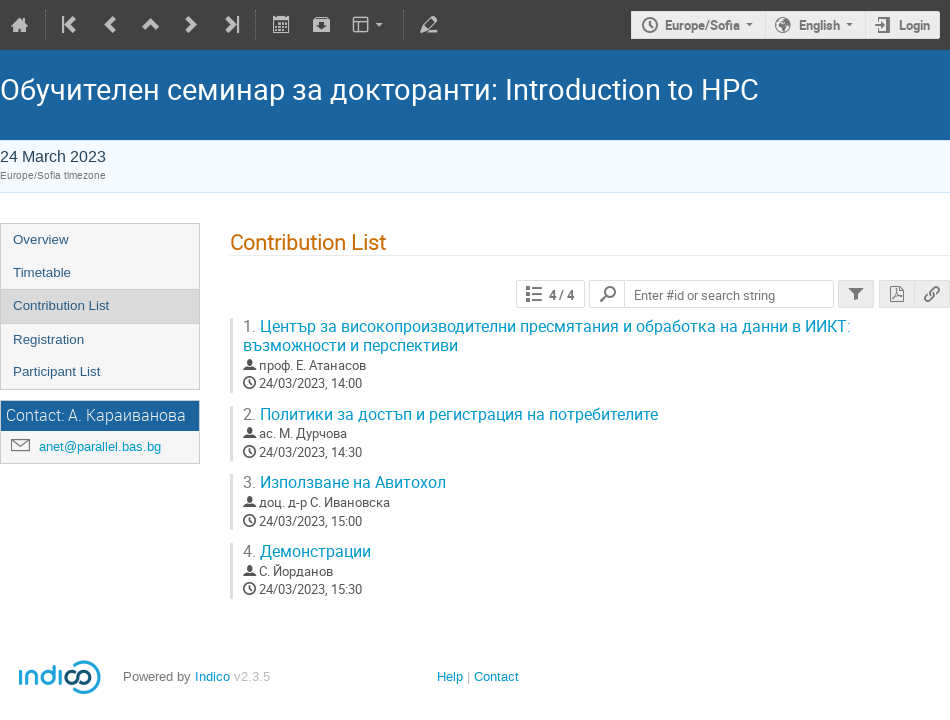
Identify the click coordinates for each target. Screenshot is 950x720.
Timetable (42, 272)
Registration (48, 339)
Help (450, 676)
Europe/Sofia (702, 25)
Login (914, 25)
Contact (496, 676)
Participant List (56, 371)
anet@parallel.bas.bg (100, 446)
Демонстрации (307, 551)
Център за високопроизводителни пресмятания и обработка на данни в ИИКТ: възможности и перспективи (547, 336)
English (819, 25)
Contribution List (61, 305)
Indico (212, 676)
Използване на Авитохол (344, 482)
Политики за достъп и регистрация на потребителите (450, 414)
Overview (41, 239)
